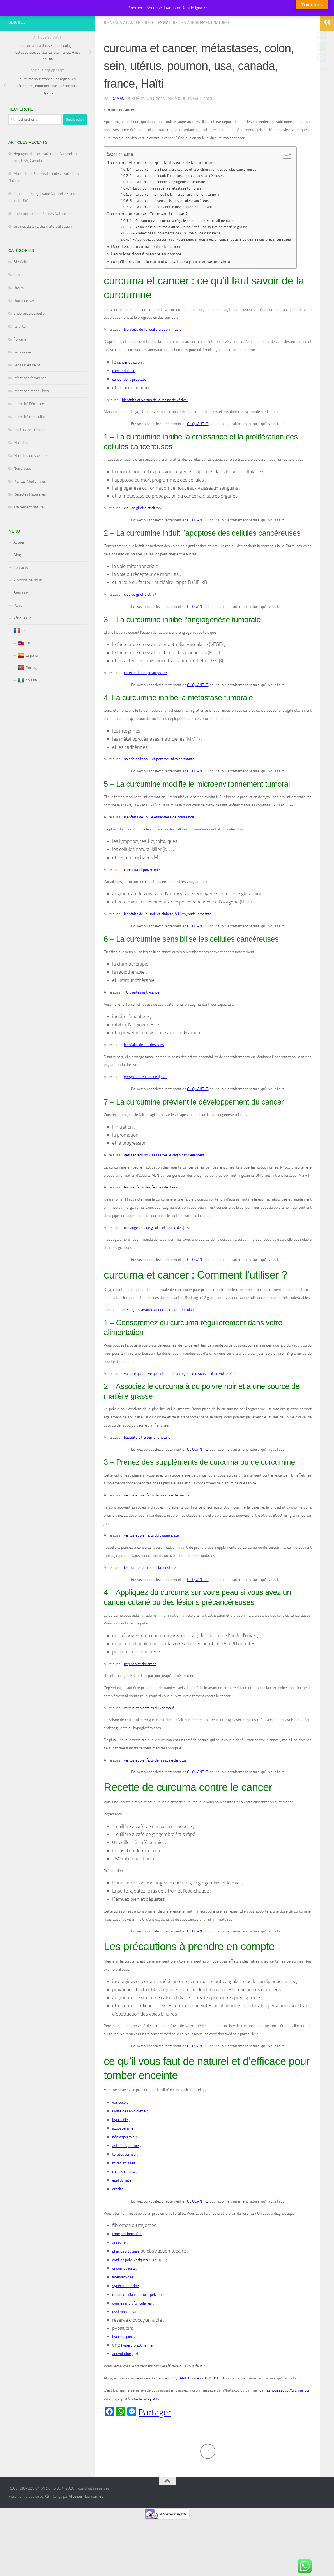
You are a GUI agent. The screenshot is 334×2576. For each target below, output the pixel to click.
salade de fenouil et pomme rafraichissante (159, 784)
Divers (18, 313)
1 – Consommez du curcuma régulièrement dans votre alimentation (183, 246)
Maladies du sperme (30, 480)
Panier (18, 630)
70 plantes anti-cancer (142, 1017)
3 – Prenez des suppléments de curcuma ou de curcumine (175, 258)
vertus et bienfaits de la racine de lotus (155, 1785)
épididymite (121, 2205)
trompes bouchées (127, 2259)
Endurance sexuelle (29, 338)
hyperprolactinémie (137, 2370)
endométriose (123, 2293)
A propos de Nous (27, 605)
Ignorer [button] (201, 8)
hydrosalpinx (122, 2362)
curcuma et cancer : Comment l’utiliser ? (150, 239)
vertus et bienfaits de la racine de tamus (156, 1520)
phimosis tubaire (125, 2276)
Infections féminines (30, 403)
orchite (117, 2214)
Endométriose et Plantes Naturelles (42, 238)
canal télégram (146, 2423)
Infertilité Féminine (28, 429)
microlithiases (123, 2188)
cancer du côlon (129, 387)
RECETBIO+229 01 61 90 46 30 (33, 19)
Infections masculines (31, 416)
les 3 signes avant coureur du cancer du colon (157, 1335)
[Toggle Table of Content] (284, 179)
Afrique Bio (22, 643)
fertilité (19, 351)
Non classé (22, 493)
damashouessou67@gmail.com (285, 2415)
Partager (155, 2437)
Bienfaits (113, 47)
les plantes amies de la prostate (150, 1593)
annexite (119, 2267)
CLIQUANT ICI (198, 449)
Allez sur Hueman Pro (86, 2521)
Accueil (19, 567)
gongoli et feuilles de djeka (145, 1102)
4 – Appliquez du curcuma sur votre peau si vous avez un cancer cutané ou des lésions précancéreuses (210, 265)
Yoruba (27, 705)
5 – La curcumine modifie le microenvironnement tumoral (175, 220)
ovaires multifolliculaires (132, 2328)
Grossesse (22, 377)
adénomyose (122, 2302)
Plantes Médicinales (29, 506)
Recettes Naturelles (165, 47)
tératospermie (124, 2179)
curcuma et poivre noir (142, 895)
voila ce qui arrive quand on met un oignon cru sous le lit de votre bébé (180, 1398)
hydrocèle (120, 2145)
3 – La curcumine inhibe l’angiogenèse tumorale (167, 207)
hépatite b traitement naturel (147, 1462)
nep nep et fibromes (140, 1689)
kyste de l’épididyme (129, 2136)
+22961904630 (210, 2403)
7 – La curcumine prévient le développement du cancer (173, 232)
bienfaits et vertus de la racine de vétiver (155, 425)
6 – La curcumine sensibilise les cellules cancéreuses (171, 226)
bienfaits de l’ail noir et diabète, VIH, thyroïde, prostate (167, 939)
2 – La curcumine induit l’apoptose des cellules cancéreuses (177, 201)
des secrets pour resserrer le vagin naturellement (164, 1180)
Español (28, 681)
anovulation (121, 2379)
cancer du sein (123, 396)
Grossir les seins (27, 390)
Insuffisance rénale (28, 455)
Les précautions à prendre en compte (146, 279)
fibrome (19, 364)
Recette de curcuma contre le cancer (146, 271)
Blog (17, 580)
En (24, 668)
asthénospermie (125, 2171)
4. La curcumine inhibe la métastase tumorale (166, 213)
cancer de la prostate (129, 404)
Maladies (20, 468)
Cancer (133, 47)
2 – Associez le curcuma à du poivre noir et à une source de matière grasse (189, 252)
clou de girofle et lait (140, 619)
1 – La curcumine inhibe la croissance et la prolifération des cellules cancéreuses (193, 195)
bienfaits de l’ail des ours (144, 1070)
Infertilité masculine (29, 442)
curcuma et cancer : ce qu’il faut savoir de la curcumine (164, 188)
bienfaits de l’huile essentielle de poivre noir (159, 842)
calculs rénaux (123, 2196)
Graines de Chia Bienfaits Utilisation (42, 251)
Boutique (20, 618)
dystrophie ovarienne (129, 2337)
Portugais (30, 693)
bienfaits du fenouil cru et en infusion (153, 354)
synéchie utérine (125, 2311)
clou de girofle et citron (142, 533)
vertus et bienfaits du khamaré (149, 1733)
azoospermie (122, 2153)
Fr (19, 656)
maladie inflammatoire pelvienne (138, 2319)
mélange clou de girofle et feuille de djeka (157, 1253)
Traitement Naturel (210, 47)
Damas (118, 124)
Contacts (20, 592)
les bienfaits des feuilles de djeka (151, 1212)
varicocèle (120, 2127)
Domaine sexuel (26, 325)
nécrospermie (123, 2162)
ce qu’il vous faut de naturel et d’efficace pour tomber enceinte (170, 287)
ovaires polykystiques (130, 2285)
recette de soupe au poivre (145, 698)
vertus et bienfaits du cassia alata (151, 1560)
